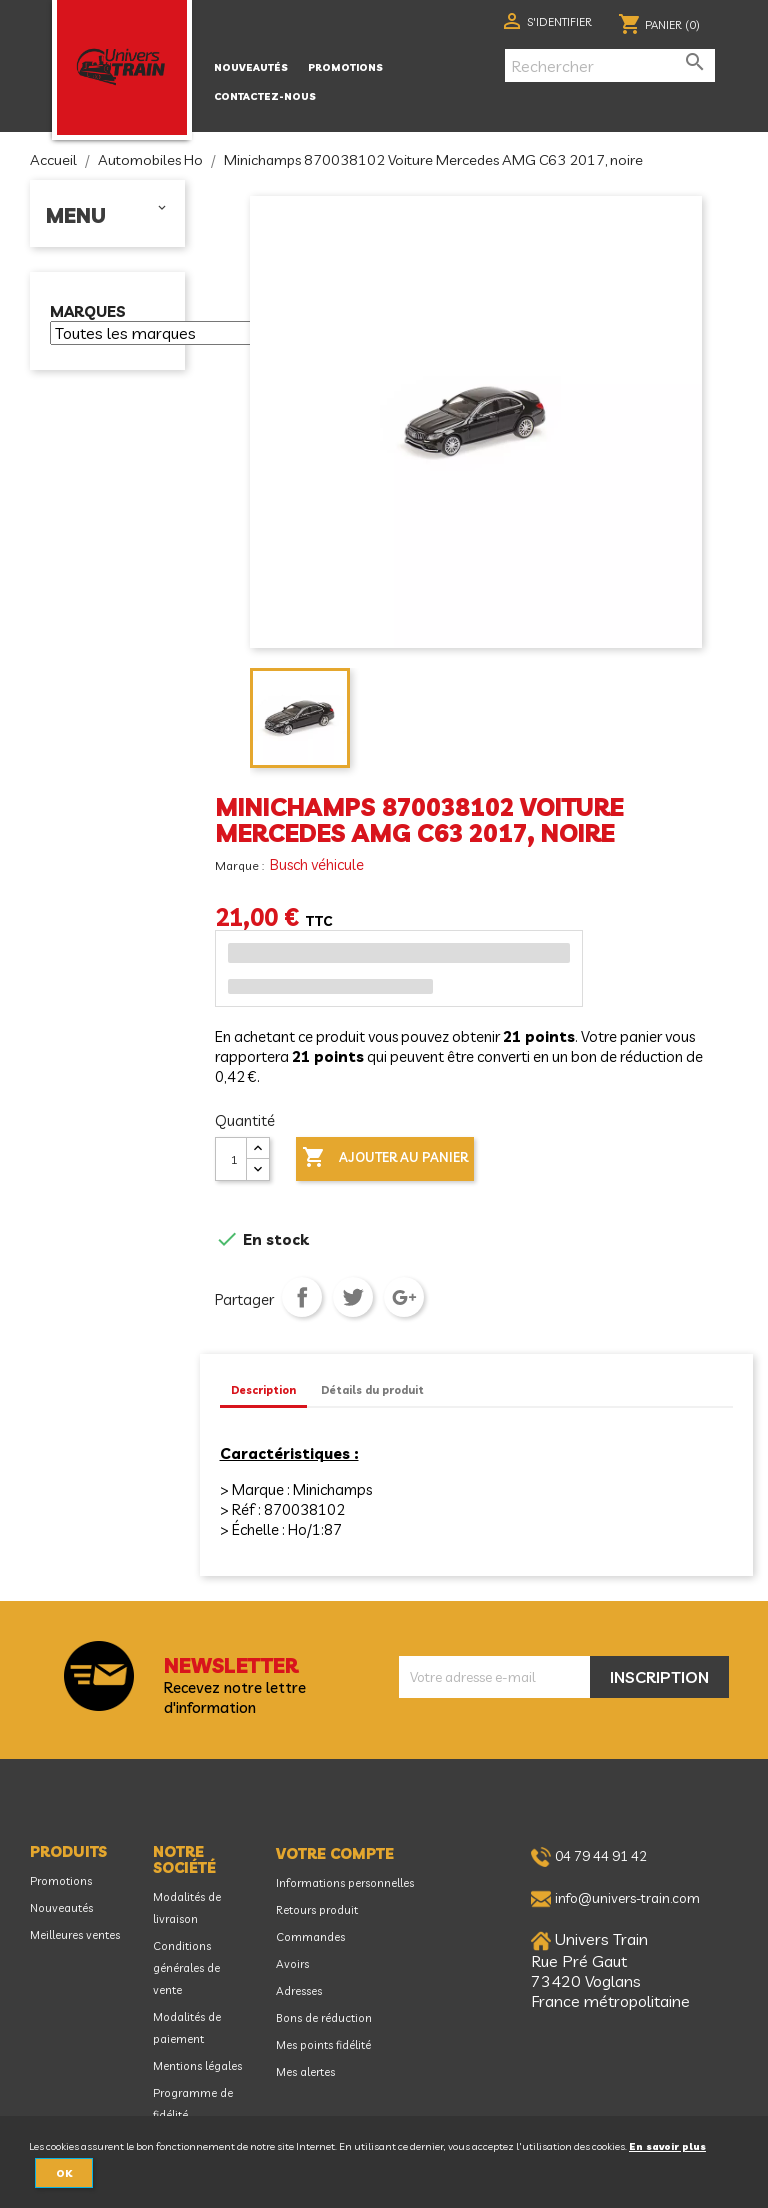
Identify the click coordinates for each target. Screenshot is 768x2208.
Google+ (404, 1297)
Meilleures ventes (75, 1935)
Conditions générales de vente (186, 1968)
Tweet (353, 1297)
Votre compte (335, 1854)
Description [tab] (263, 1390)
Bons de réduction (324, 2018)
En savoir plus (667, 2146)
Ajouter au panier (385, 1158)
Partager (302, 1297)
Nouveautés (251, 67)
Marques (88, 312)
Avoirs (292, 1964)
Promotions (345, 67)
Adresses (299, 1991)
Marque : (241, 865)
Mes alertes (305, 2072)
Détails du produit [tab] (372, 1390)
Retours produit (317, 1910)
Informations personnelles (345, 1883)
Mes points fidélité (323, 2045)
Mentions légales (197, 2066)
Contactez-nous (265, 96)
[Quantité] (231, 1159)
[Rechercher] (610, 65)
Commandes (310, 1937)
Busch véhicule (317, 864)
